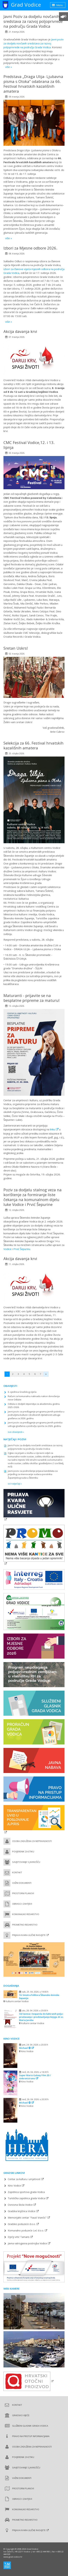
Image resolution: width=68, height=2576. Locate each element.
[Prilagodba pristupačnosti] (63, 16)
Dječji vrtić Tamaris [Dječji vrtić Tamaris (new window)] (18, 2237)
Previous (5, 1958)
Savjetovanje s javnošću (26, 1862)
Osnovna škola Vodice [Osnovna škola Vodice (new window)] (20, 2204)
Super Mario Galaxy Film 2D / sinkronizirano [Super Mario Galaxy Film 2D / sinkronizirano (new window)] (35, 2077)
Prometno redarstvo (24, 1924)
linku (52, 1129)
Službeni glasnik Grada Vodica (30, 2425)
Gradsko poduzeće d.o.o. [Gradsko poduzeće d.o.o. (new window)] (22, 2224)
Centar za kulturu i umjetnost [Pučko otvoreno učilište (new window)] (24, 2179)
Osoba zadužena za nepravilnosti (32, 1841)
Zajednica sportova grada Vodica (26, 2192)
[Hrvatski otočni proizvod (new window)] (28, 2381)
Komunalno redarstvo (25, 1914)
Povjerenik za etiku (23, 1851)
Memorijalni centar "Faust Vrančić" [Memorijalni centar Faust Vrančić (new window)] (27, 2217)
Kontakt (17, 1872)
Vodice (7, 1249)
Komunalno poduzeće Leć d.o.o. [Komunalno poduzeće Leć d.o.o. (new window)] (26, 2230)
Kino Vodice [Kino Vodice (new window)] (14, 2185)
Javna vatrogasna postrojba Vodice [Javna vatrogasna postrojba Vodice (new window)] (27, 2243)
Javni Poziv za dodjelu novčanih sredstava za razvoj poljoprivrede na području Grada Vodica (35, 1447)
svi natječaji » (15, 1483)
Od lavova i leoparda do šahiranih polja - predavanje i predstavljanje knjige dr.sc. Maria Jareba (41, 2017)
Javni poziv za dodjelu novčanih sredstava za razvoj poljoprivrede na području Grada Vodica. (33, 43)
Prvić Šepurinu (21, 1249)
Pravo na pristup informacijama (30, 2436)
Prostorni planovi (23, 1893)
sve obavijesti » (16, 1431)
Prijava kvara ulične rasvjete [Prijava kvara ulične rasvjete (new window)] (29, 1935)
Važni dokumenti (21, 1882)
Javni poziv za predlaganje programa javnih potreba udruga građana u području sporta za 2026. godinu (35, 1424)
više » (8, 67)
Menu (57, 5)
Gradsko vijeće (20, 2415)
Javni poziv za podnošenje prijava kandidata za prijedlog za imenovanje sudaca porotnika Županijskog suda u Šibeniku (33, 1474)
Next (62, 1958)
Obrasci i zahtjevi (22, 1903)
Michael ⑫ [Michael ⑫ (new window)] (25, 2047)
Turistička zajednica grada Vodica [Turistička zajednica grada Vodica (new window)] (26, 2198)
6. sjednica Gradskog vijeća (22, 1391)
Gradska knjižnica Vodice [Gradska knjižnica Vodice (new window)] (21, 2211)
